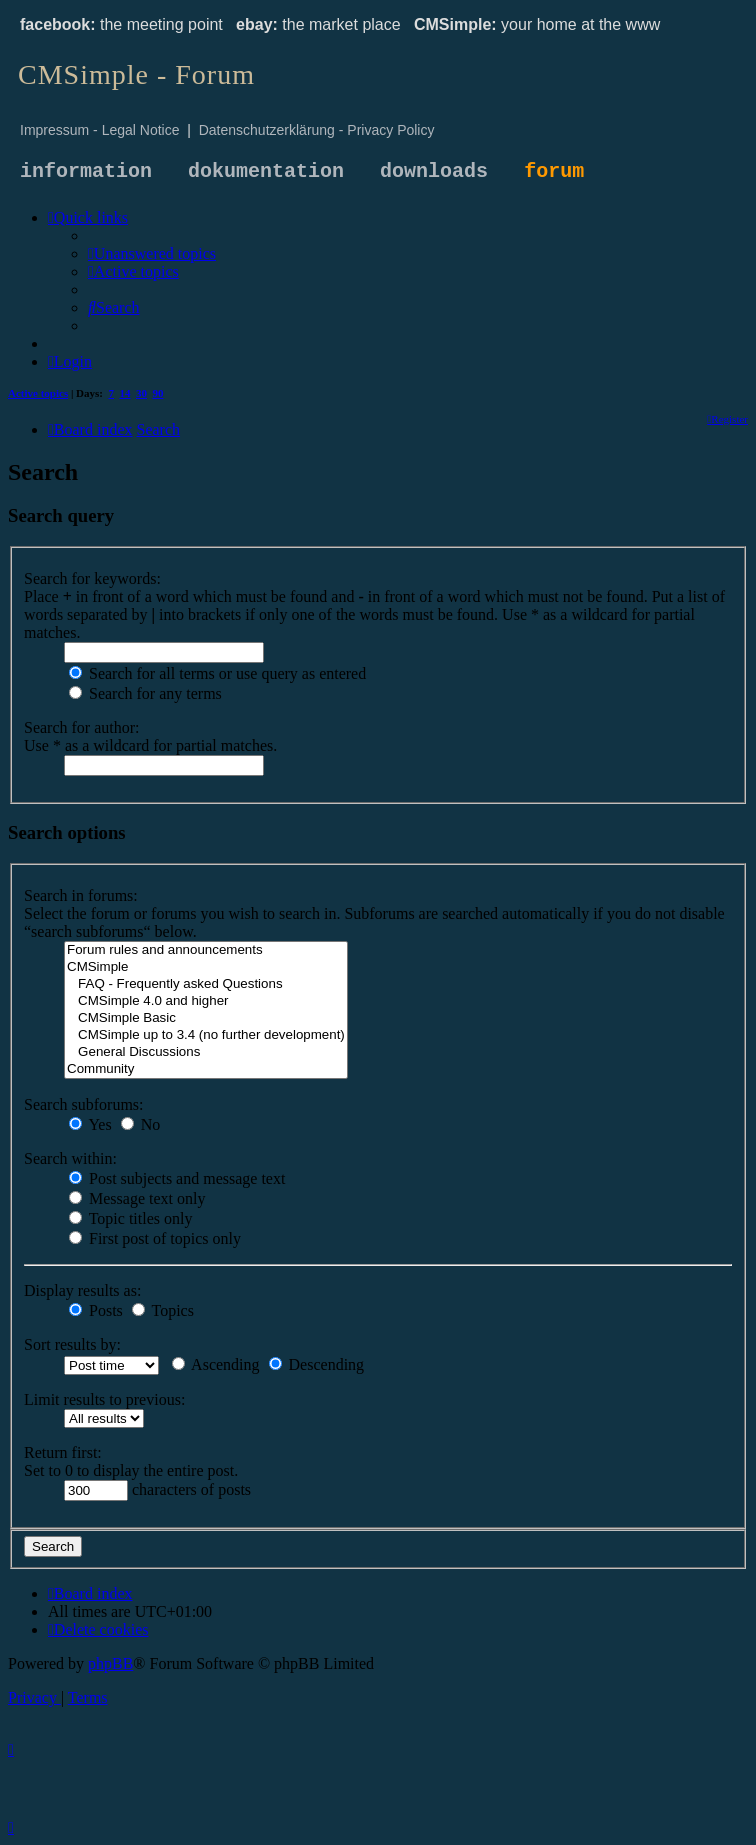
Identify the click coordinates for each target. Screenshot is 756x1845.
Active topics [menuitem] (38, 393)
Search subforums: (84, 1104)
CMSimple (206, 967)
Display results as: (82, 1290)
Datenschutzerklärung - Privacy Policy (317, 130)
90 (158, 393)
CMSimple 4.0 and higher (206, 1001)
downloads (434, 171)
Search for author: (82, 727)
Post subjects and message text (177, 1178)
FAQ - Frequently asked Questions (206, 984)
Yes (90, 1124)
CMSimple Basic (206, 1018)
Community (206, 1069)
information (86, 171)
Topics (163, 1310)
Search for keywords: (92, 578)
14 (125, 393)
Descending (317, 1364)
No (141, 1124)
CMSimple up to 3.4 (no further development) (206, 1035)
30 (141, 393)
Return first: (63, 1452)
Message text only (137, 1198)
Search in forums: (81, 895)
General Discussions (206, 1052)
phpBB (110, 1663)
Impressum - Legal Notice (100, 130)
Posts (96, 1310)
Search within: (70, 1158)
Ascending (216, 1364)
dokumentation (266, 171)
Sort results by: (72, 1344)
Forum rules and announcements (206, 950)
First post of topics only (155, 1238)
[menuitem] (152, 253)
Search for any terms (145, 693)
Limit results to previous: (104, 1399)
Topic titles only (130, 1218)
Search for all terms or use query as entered (217, 673)
